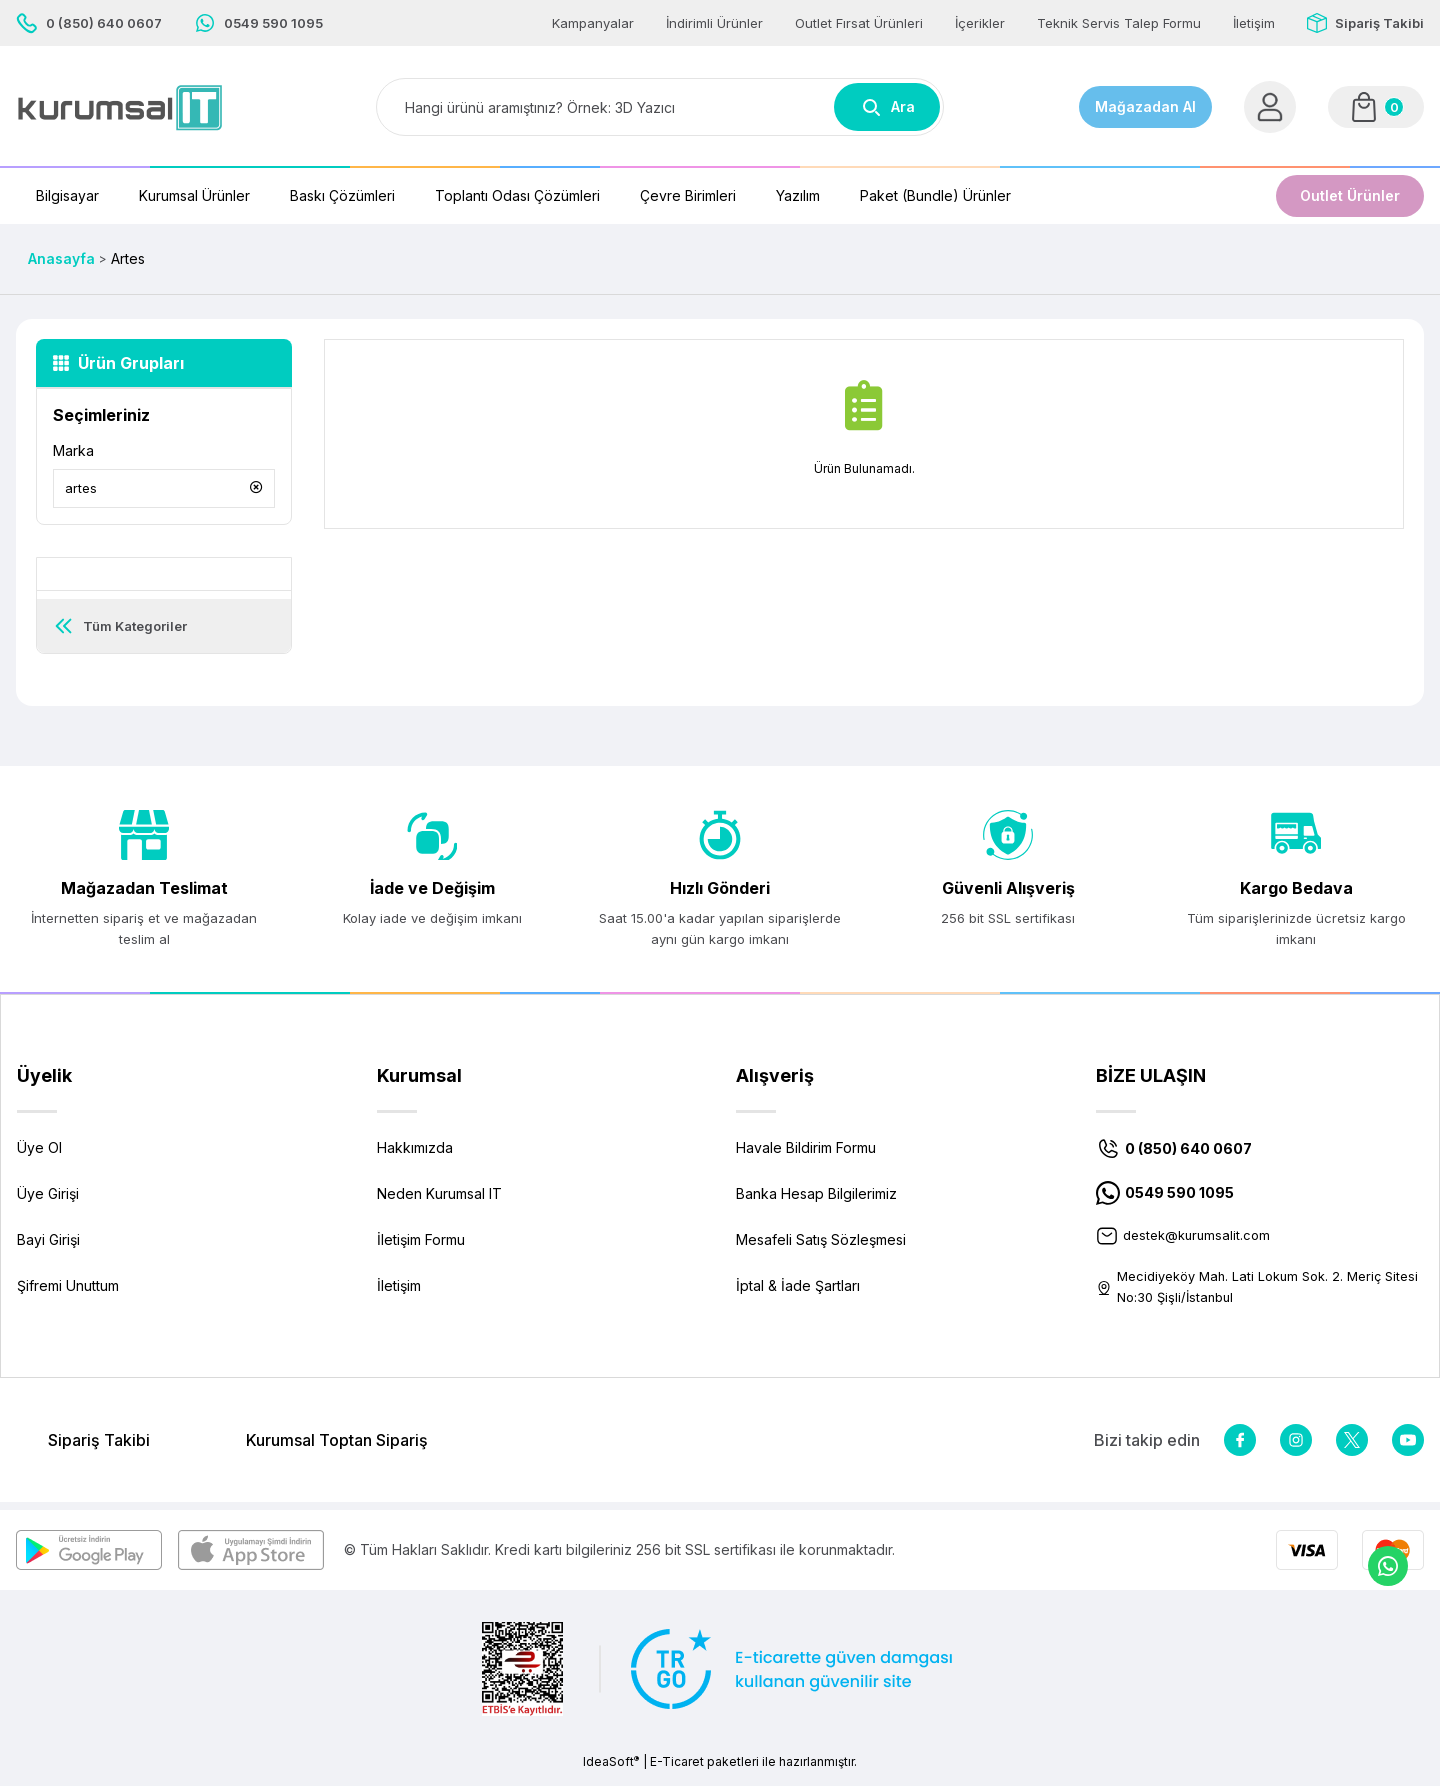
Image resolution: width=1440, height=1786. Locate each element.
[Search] (660, 107)
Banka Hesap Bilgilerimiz (816, 1200)
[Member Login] (1270, 107)
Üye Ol (39, 1154)
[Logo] (120, 107)
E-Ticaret (677, 1771)
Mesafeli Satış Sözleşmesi (821, 1246)
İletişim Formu (421, 1246)
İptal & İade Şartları (798, 1292)
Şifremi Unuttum (68, 1292)
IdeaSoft (611, 1771)
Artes (128, 258)
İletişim (399, 1292)
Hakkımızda (415, 1154)
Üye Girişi (48, 1200)
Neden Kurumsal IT (439, 1200)
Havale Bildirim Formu (806, 1154)
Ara (887, 107)
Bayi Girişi (48, 1246)
